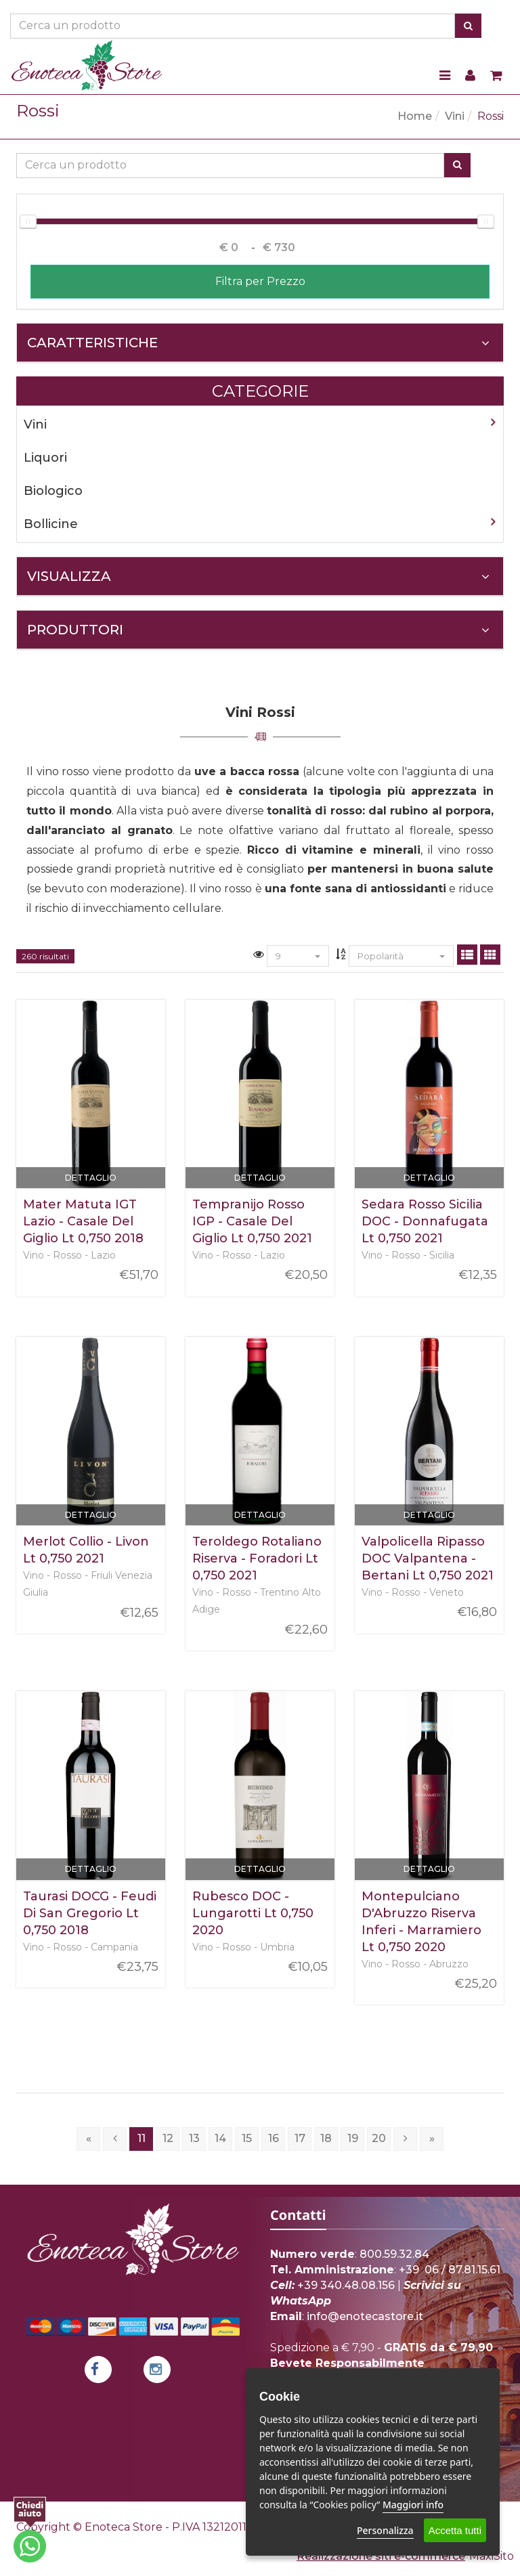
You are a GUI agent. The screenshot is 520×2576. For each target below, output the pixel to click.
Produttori (258, 629)
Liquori (45, 457)
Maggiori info (413, 2504)
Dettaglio (90, 1178)
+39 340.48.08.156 (346, 2285)
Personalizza (385, 2530)
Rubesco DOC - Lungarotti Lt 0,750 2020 (252, 1913)
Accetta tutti (455, 2530)
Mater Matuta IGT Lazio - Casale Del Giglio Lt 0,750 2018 (83, 1221)
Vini (454, 116)
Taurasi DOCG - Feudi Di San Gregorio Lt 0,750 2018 (89, 1913)
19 (352, 2138)
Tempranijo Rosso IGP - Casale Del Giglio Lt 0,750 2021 (252, 1221)
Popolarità (401, 956)
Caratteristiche (258, 342)
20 (379, 2138)
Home (414, 116)
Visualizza (258, 576)
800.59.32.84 (394, 2254)
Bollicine (51, 524)
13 (194, 2138)
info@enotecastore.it (365, 2316)
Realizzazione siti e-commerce (381, 2556)
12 (167, 2138)
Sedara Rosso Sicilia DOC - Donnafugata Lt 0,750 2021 (425, 1221)
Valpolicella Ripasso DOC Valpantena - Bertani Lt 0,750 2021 (428, 1558)
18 (326, 2138)
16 (273, 2138)
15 (247, 2138)
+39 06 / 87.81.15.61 (449, 2269)
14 (220, 2138)
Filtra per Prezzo (260, 281)
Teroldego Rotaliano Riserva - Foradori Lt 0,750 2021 (257, 1558)
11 (141, 2138)
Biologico (53, 490)
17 (300, 2138)
